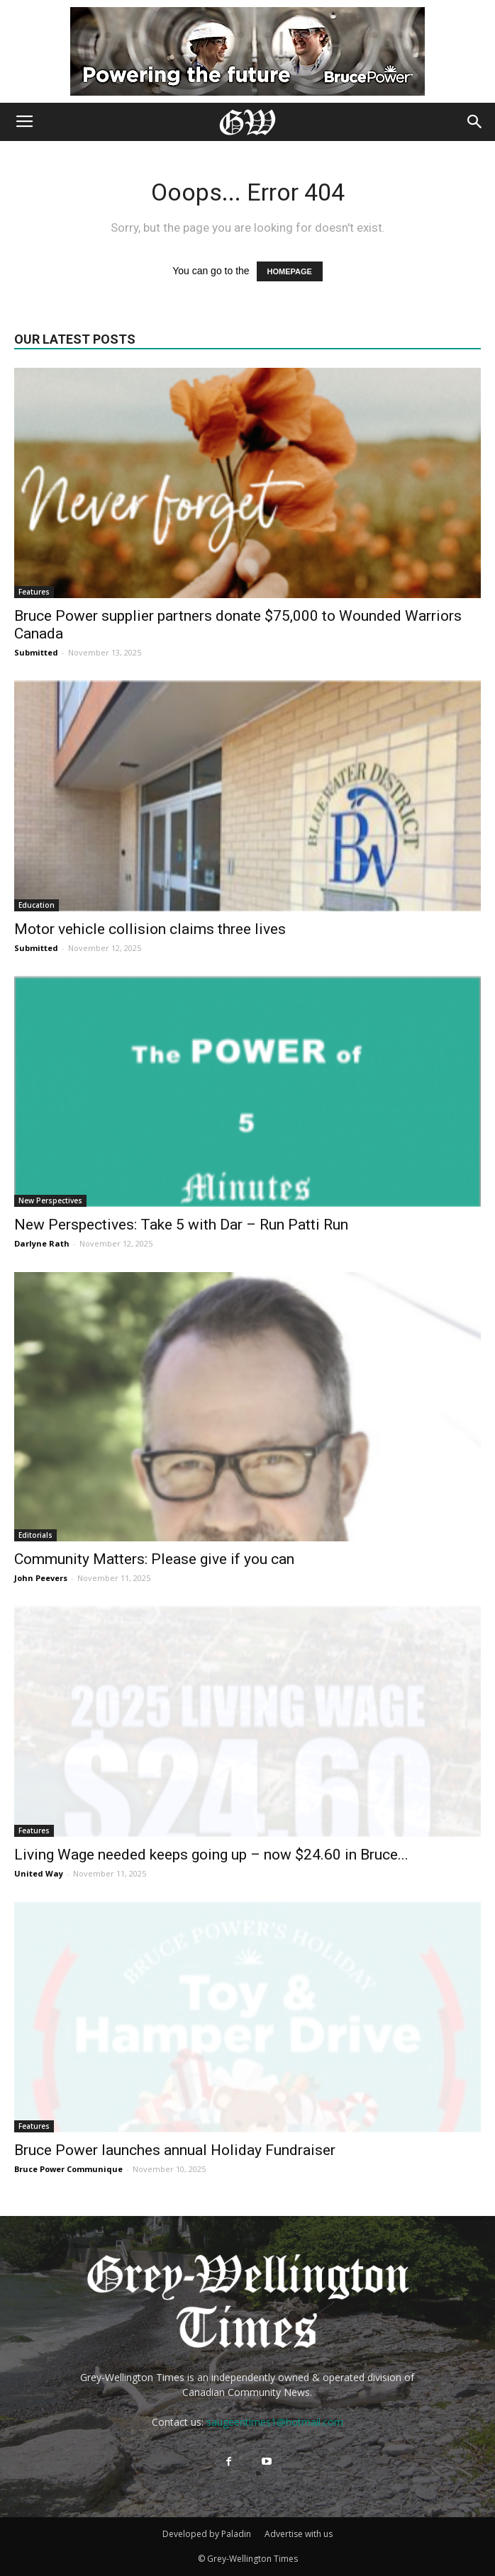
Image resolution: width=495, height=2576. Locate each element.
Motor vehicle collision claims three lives (150, 929)
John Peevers (40, 1578)
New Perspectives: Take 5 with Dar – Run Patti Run (181, 1224)
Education (36, 905)
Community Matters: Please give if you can (154, 1559)
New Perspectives (50, 1200)
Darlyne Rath (41, 1243)
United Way (38, 1873)
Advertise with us (299, 2534)
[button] (475, 122)
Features (34, 592)
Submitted (36, 652)
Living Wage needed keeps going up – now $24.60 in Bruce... (211, 1854)
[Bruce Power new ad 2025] (247, 51)
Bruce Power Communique (68, 2169)
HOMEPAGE (289, 271)
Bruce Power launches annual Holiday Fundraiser (174, 2150)
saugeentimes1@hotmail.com (274, 2422)
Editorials (35, 1535)
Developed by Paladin (206, 2534)
